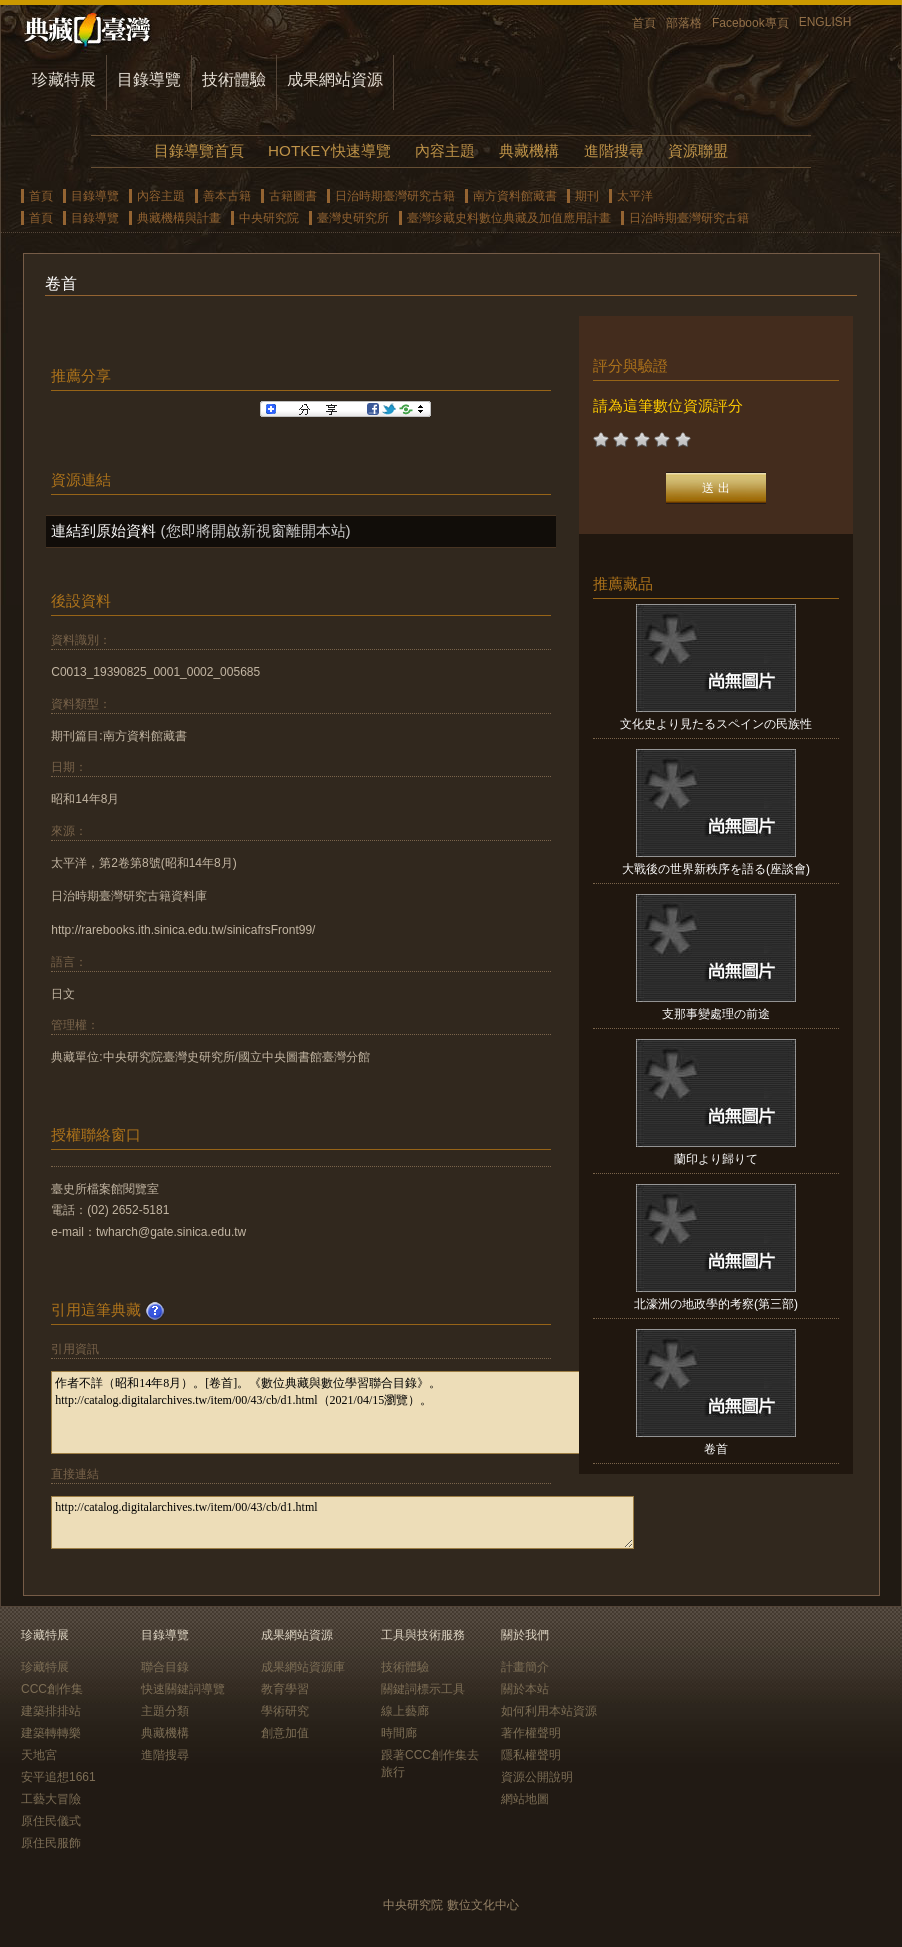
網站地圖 (525, 1799)
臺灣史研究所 (353, 218)
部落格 (684, 23)
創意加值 (285, 1733)
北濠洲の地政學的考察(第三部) (716, 1304)
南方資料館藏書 (515, 196)
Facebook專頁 (750, 23)
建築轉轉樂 (51, 1733)
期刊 (587, 196)
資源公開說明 (537, 1777)
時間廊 (399, 1733)
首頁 (644, 23)
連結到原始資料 (103, 530)
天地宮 (39, 1755)
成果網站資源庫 (303, 1667)
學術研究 (285, 1711)
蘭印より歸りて (716, 1159)
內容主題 (445, 150)
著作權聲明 (531, 1733)
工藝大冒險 (51, 1799)
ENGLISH (825, 22)
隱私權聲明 (531, 1755)
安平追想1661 (58, 1777)
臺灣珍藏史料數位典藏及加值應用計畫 (509, 218)
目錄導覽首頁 (199, 150)
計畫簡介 (525, 1667)
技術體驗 (234, 79)
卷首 (716, 1449)
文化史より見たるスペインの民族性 (716, 724)
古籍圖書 (293, 196)
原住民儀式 (51, 1821)
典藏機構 (529, 150)
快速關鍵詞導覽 (183, 1689)
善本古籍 (227, 196)
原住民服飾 (51, 1843)
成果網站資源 (335, 79)
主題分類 (165, 1711)
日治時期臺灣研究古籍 (395, 196)
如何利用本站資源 (549, 1711)
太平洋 (635, 196)
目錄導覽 (149, 79)
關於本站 (525, 1689)
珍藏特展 (64, 79)
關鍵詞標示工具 (423, 1689)
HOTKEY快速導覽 (329, 150)
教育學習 (285, 1689)
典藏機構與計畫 (179, 218)
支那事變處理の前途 (716, 1014)
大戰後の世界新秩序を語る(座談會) (716, 869)
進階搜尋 (614, 150)
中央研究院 (269, 218)
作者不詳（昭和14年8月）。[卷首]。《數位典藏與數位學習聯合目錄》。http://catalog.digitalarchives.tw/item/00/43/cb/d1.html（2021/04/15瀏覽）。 (342, 1412)
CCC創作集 (52, 1689)
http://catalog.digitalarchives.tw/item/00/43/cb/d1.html (342, 1522)
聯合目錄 (165, 1667)
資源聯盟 (698, 150)
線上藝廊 (405, 1711)
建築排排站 (51, 1711)
